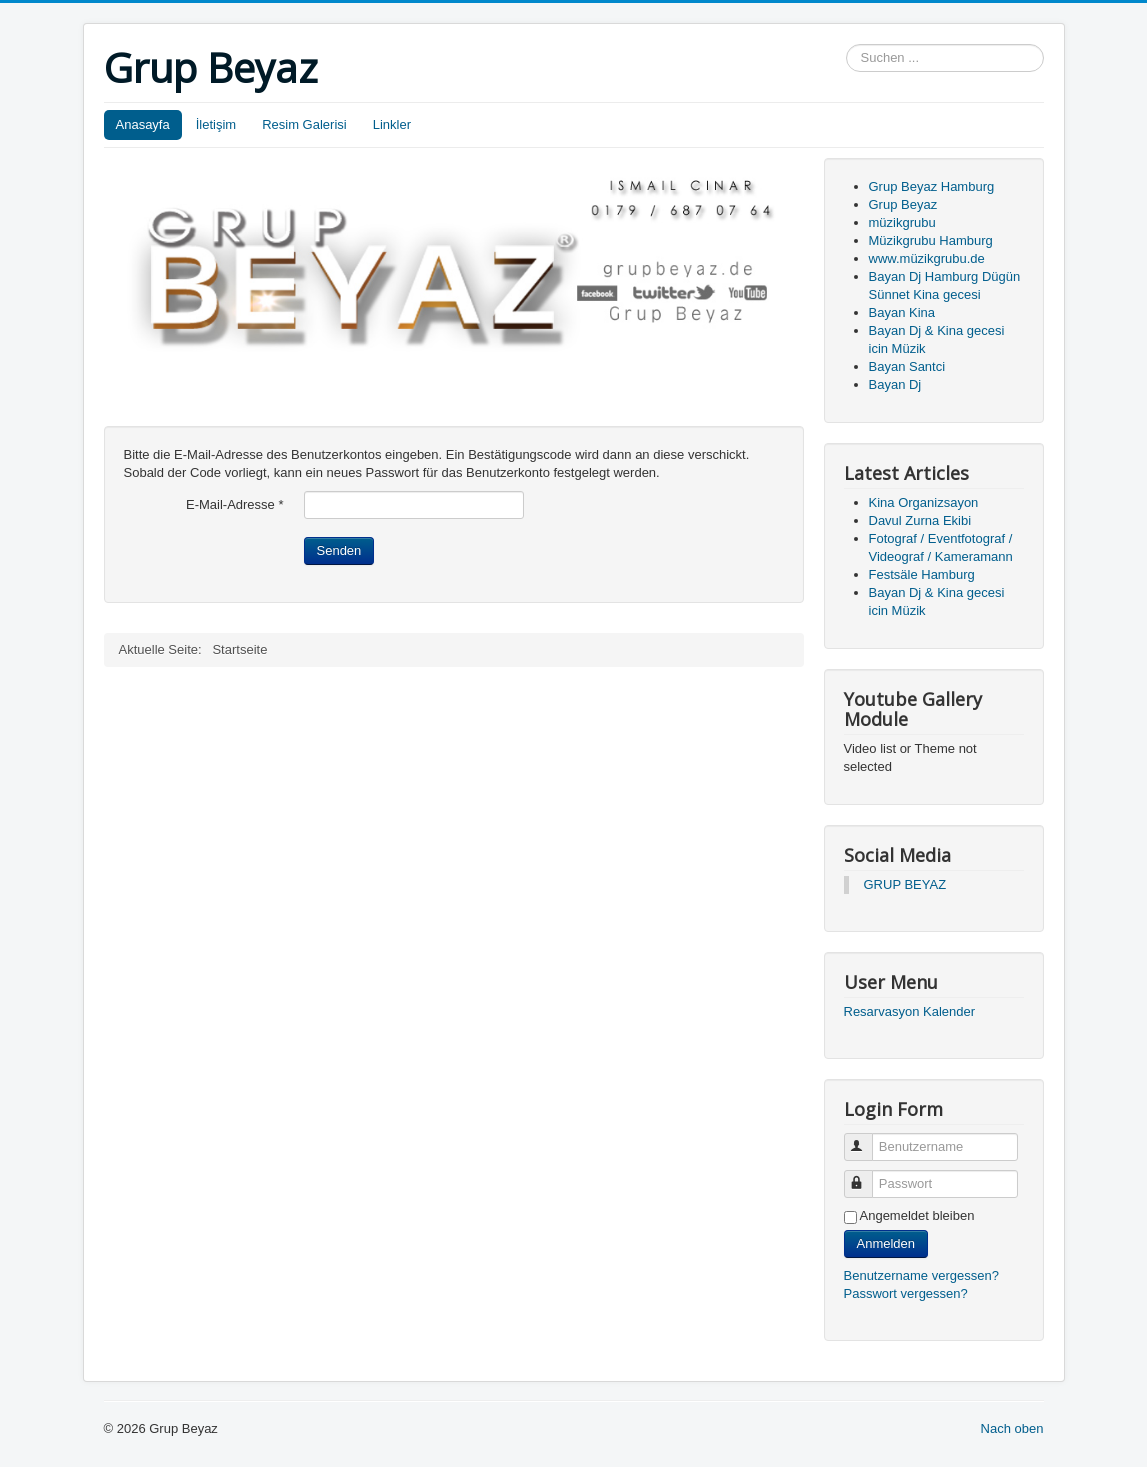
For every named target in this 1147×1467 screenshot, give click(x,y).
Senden (339, 550)
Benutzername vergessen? (921, 1275)
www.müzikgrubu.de (927, 258)
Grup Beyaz (903, 204)
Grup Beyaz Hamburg (932, 186)
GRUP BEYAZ (905, 884)
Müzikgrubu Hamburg (931, 240)
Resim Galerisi (304, 124)
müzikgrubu (902, 222)
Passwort (867, 1175)
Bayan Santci (907, 366)
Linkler (392, 124)
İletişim (216, 124)
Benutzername (867, 1138)
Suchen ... (846, 44)
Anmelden (886, 1243)
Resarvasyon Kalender (910, 1011)
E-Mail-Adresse (235, 504)
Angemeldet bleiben (917, 1215)
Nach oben (1012, 1428)
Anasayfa (143, 124)
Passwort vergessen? (906, 1293)
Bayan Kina (902, 312)
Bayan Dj (895, 384)
